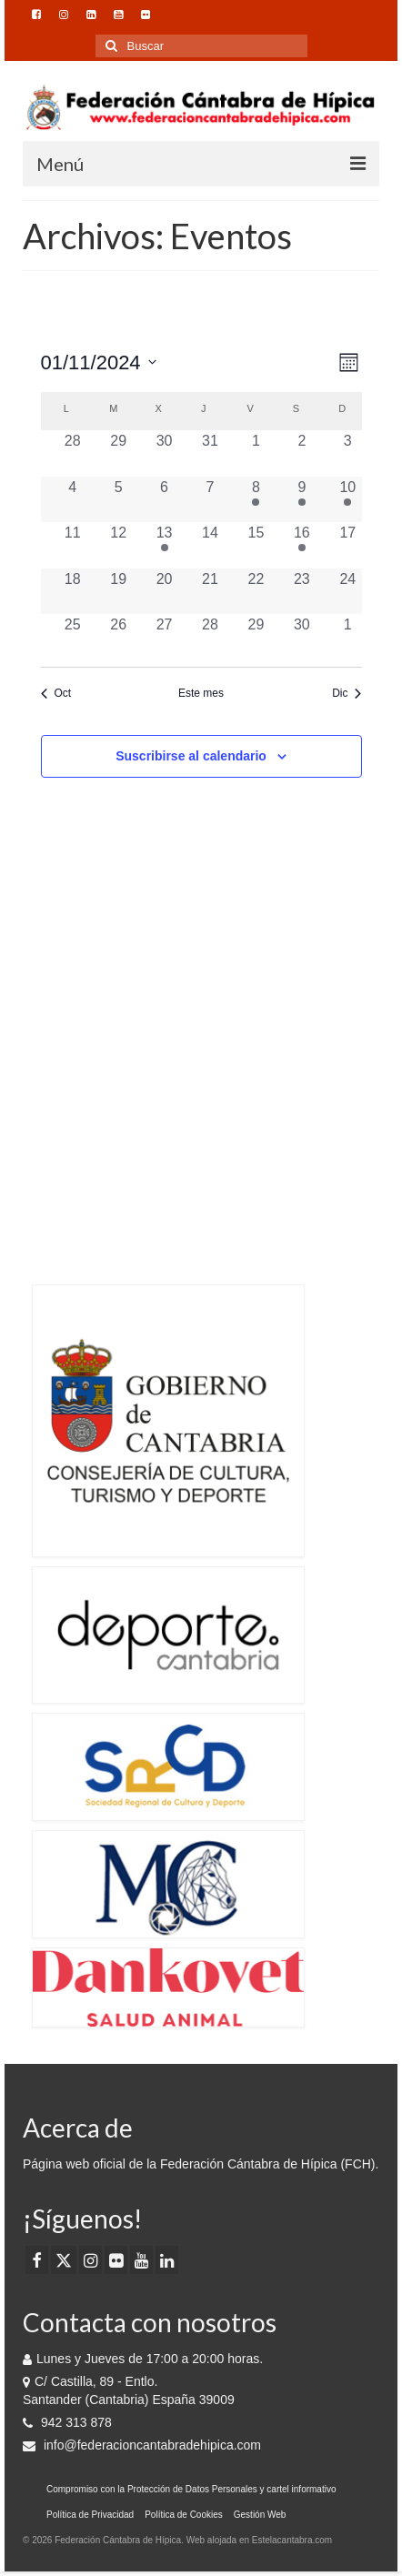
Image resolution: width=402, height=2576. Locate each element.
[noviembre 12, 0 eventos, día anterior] (118, 545)
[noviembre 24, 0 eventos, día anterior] (347, 591)
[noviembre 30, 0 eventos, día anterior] (302, 636)
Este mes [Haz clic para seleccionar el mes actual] (201, 693)
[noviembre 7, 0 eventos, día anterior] (210, 499)
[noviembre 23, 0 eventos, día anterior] (302, 591)
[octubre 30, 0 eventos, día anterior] (163, 453)
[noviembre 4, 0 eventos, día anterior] (72, 499)
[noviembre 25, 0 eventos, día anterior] (72, 636)
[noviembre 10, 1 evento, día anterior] (347, 499)
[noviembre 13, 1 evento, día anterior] (163, 545)
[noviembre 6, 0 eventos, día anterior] (163, 499)
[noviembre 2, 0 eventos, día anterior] (302, 453)
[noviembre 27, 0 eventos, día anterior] (163, 636)
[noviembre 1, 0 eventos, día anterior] (255, 453)
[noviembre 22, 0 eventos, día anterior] (255, 591)
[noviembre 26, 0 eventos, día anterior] (118, 636)
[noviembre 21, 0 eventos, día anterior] (210, 591)
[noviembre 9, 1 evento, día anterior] (302, 499)
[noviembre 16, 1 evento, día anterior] (302, 545)
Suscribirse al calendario (191, 756)
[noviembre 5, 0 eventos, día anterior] (118, 499)
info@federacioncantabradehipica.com (142, 2445)
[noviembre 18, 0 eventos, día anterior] (72, 591)
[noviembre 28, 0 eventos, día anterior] (210, 636)
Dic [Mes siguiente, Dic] (346, 693)
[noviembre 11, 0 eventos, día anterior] (72, 545)
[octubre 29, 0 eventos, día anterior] (118, 453)
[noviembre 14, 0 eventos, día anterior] (210, 545)
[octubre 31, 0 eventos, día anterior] (210, 453)
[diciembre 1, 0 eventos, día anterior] (347, 636)
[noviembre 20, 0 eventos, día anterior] (163, 591)
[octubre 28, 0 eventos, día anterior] (72, 453)
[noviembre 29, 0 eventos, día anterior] (255, 636)
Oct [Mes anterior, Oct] (56, 693)
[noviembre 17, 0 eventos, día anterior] (347, 545)
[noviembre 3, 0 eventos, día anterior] (347, 453)
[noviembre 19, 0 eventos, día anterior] (118, 591)
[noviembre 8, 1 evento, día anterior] (255, 499)
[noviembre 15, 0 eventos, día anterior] (255, 545)
